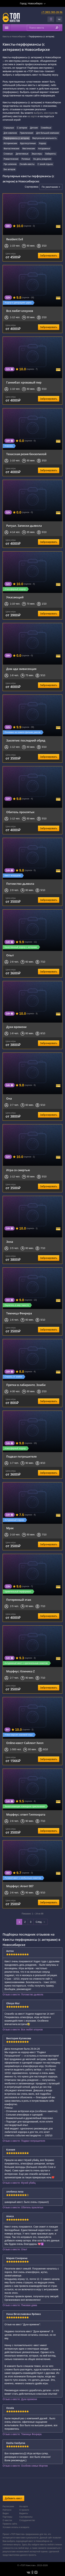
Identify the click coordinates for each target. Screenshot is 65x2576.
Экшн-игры (37, 154)
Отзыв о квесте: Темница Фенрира (22, 2434)
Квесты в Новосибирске (14, 36)
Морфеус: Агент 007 (19, 1886)
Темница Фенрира (19, 1313)
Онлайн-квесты (27, 164)
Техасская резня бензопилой (26, 454)
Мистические (28, 148)
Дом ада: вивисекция (21, 669)
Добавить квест (13, 2498)
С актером (22, 128)
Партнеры (7, 2517)
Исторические (10, 143)
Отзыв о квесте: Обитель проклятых (23, 2207)
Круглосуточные (28, 143)
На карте (23, 2506)
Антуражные (44, 148)
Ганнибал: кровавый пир (23, 382)
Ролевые (25, 159)
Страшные (9, 128)
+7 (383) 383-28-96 (51, 12)
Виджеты (23, 2513)
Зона (9, 1242)
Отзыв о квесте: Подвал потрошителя (24, 2140)
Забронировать (48, 255)
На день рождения (42, 159)
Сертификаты (26, 2517)
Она (9, 1098)
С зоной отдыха (45, 164)
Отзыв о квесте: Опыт (15, 2249)
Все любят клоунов (19, 311)
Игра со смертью (18, 1170)
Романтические (11, 159)
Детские (34, 128)
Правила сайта (10, 2524)
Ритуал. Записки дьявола (24, 526)
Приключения (26, 133)
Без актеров (9, 169)
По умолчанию (51, 187)
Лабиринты (50, 154)
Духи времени (16, 1027)
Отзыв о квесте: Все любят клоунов (23, 2029)
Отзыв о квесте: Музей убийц (19, 2182)
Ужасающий (15, 597)
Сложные (8, 154)
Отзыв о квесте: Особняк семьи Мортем (25, 2465)
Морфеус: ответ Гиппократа (25, 1814)
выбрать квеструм (44, 112)
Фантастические (11, 148)
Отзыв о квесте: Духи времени (20, 2399)
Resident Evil (14, 239)
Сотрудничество (27, 2520)
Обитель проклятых (20, 812)
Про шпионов (10, 164)
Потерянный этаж (18, 1600)
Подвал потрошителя (21, 1456)
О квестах (7, 2520)
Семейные (46, 128)
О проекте (24, 2510)
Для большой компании (47, 133)
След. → (40, 1921)
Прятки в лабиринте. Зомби (26, 1385)
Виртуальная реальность (44, 138)
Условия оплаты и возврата (16, 2527)
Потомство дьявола (20, 884)
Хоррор (42, 143)
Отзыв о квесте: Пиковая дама (20, 2305)
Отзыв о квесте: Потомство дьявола (23, 1994)
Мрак (10, 1528)
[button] (59, 19)
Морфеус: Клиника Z (20, 1671)
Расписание (8, 2506)
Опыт (10, 955)
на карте (32, 116)
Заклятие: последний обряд (25, 740)
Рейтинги (7, 2510)
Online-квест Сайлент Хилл (25, 1743)
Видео (6, 2513)
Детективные (22, 154)
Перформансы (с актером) (16, 138)
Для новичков (10, 133)
